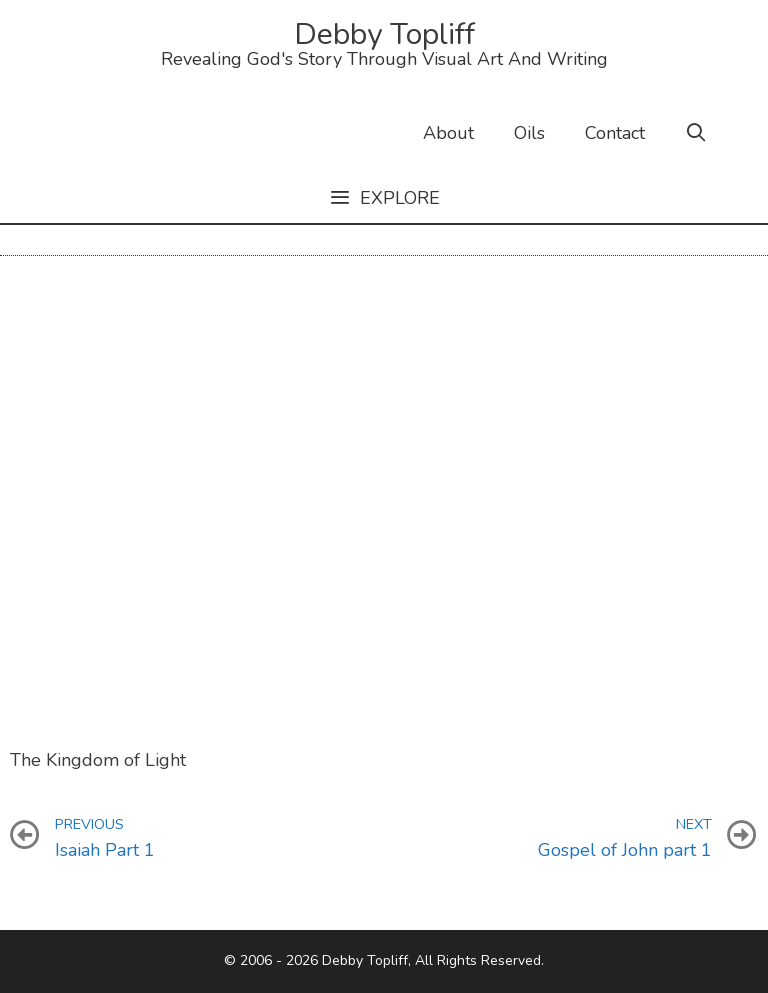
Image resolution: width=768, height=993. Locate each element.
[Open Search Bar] (696, 133)
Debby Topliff (384, 34)
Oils (529, 133)
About (448, 133)
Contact (615, 133)
